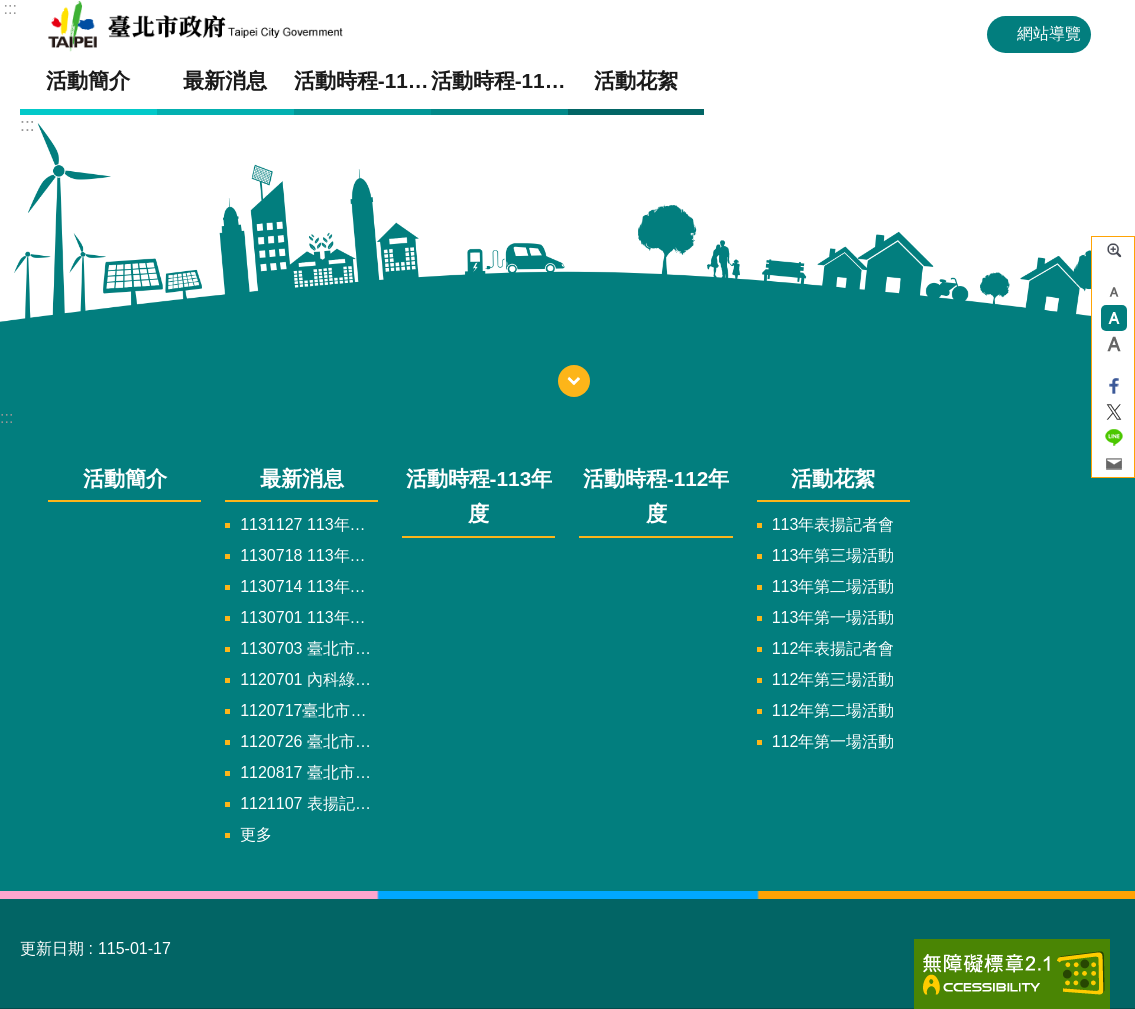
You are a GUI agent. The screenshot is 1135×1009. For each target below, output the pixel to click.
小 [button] (1114, 292)
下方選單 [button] (574, 381)
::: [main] (27, 125)
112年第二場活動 (833, 710)
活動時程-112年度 (499, 80)
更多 (256, 834)
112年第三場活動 (833, 679)
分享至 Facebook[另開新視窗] (1114, 386)
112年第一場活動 (833, 741)
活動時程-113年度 (362, 80)
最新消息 (302, 478)
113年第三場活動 (833, 555)
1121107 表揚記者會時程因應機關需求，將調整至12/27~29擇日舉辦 (309, 803)
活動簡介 (88, 80)
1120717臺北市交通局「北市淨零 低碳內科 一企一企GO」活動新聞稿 (309, 710)
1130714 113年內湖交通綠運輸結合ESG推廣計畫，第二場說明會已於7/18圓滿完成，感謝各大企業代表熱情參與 (309, 586)
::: (10, 8)
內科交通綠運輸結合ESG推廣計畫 (244, 26)
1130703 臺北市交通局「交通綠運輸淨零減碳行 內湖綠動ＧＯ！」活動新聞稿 (309, 648)
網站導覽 (1049, 33)
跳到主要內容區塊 (10, 10)
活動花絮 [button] (636, 80)
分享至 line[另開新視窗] (1114, 438)
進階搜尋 (1114, 250)
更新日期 (52, 948)
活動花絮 (833, 478)
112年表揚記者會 (833, 648)
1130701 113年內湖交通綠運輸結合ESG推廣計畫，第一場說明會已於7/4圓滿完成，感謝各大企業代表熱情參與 (309, 617)
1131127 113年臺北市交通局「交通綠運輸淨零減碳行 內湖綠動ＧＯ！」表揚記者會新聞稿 (309, 524)
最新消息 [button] (225, 80)
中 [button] (1114, 318)
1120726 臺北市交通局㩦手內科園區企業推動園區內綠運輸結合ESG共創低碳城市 (309, 741)
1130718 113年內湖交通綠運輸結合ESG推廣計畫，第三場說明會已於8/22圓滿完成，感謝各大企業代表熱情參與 (309, 555)
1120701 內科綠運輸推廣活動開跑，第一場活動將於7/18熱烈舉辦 (309, 679)
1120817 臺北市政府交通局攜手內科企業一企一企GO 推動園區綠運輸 (309, 772)
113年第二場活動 (833, 586)
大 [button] (1114, 344)
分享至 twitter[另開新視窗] (1114, 412)
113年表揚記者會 (833, 524)
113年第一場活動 (833, 617)
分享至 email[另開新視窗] (1114, 464)
